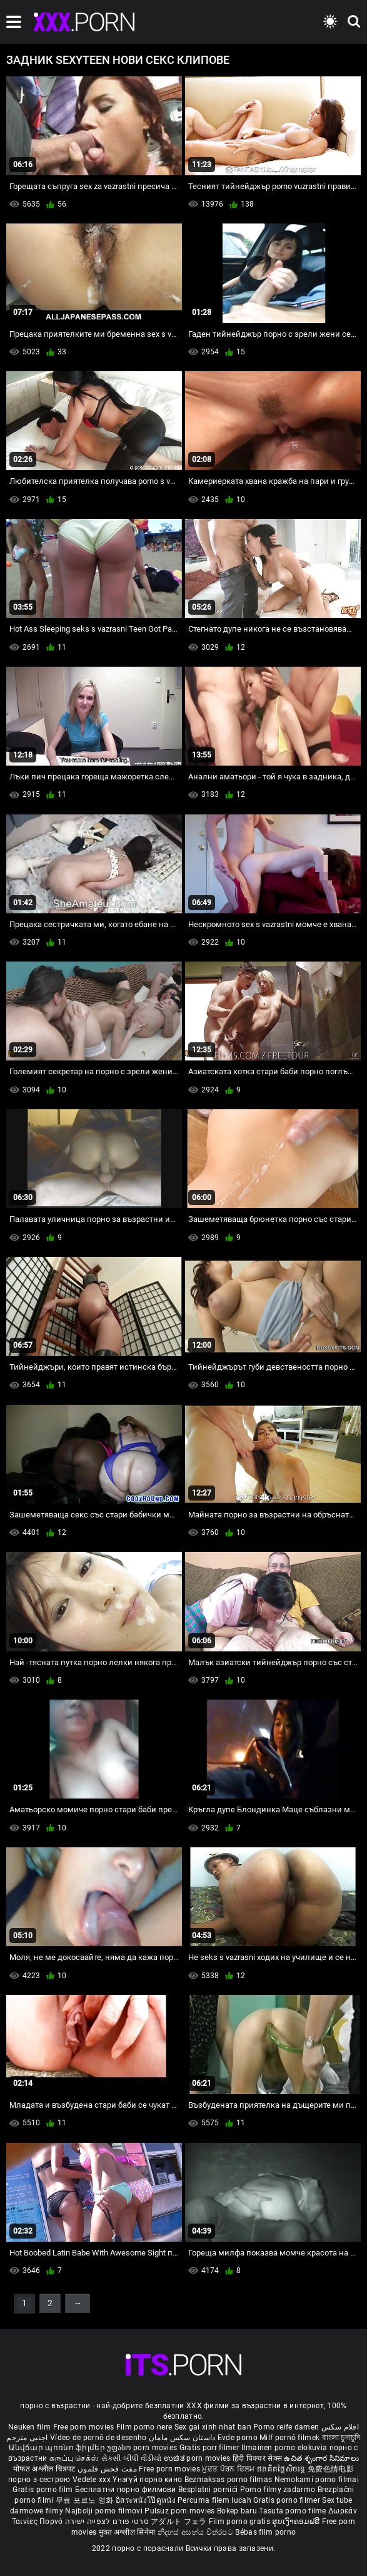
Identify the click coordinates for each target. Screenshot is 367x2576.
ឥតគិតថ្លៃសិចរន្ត (282, 2469)
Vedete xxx (92, 2479)
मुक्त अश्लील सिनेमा (128, 2532)
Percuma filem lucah (215, 2500)
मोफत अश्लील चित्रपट (45, 2469)
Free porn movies (84, 2427)
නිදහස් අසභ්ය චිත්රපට (197, 2532)
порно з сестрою (39, 2479)
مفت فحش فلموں (108, 2469)
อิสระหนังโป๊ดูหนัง (147, 2500)
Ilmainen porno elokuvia (285, 2447)
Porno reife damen (286, 2427)
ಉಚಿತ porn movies (198, 2458)
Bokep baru (237, 2511)
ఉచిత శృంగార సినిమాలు (321, 2458)
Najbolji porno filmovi (104, 2511)
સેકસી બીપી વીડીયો (131, 2458)
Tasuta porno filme (293, 2511)
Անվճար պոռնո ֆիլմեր (58, 2447)
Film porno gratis (240, 2521)
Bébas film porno (265, 2532)
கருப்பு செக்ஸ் (74, 2458)
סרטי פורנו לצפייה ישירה (107, 2521)
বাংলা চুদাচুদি (341, 2437)
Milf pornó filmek (289, 2437)
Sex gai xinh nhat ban (212, 2427)
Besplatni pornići (208, 2489)
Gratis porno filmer (287, 2500)
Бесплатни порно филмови (126, 2489)
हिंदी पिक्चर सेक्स (257, 2458)
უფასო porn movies (143, 2447)
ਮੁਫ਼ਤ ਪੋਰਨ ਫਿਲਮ (229, 2469)
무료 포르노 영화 (86, 2500)
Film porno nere (144, 2427)
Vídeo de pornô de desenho (98, 2437)
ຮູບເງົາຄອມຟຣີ (296, 2521)
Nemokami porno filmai (316, 2479)
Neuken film (29, 2427)
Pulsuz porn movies (180, 2511)
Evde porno (238, 2437)
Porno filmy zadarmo (279, 2489)
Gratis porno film (43, 2489)
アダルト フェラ (178, 2521)
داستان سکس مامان (182, 2437)
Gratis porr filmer (210, 2447)
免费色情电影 (331, 2469)
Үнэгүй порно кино (148, 2479)
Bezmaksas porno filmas (229, 2479)
